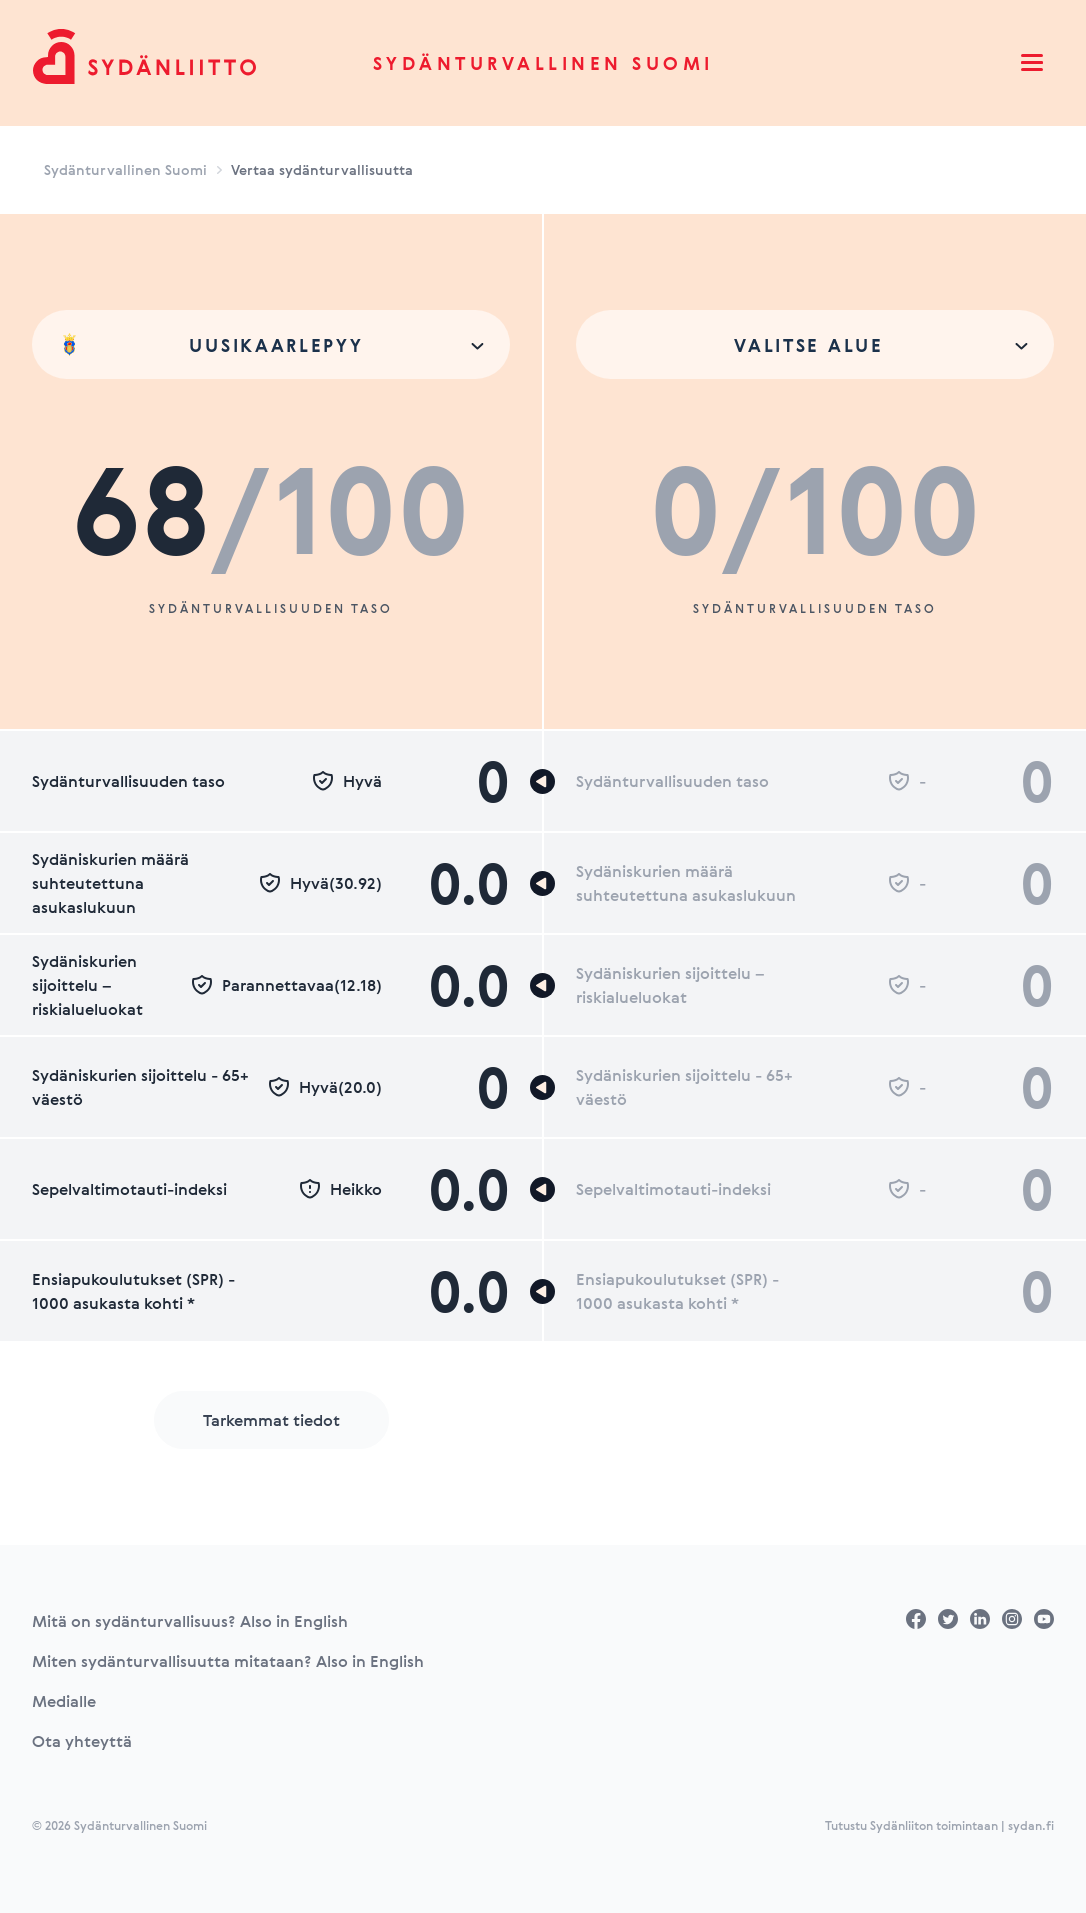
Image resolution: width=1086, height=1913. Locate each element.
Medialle (64, 1701)
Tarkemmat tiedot (271, 1420)
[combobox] (271, 344)
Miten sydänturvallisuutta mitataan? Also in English (228, 1661)
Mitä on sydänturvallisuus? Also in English (190, 1621)
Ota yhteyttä (82, 1741)
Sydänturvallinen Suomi (543, 63)
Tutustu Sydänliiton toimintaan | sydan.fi (939, 1825)
